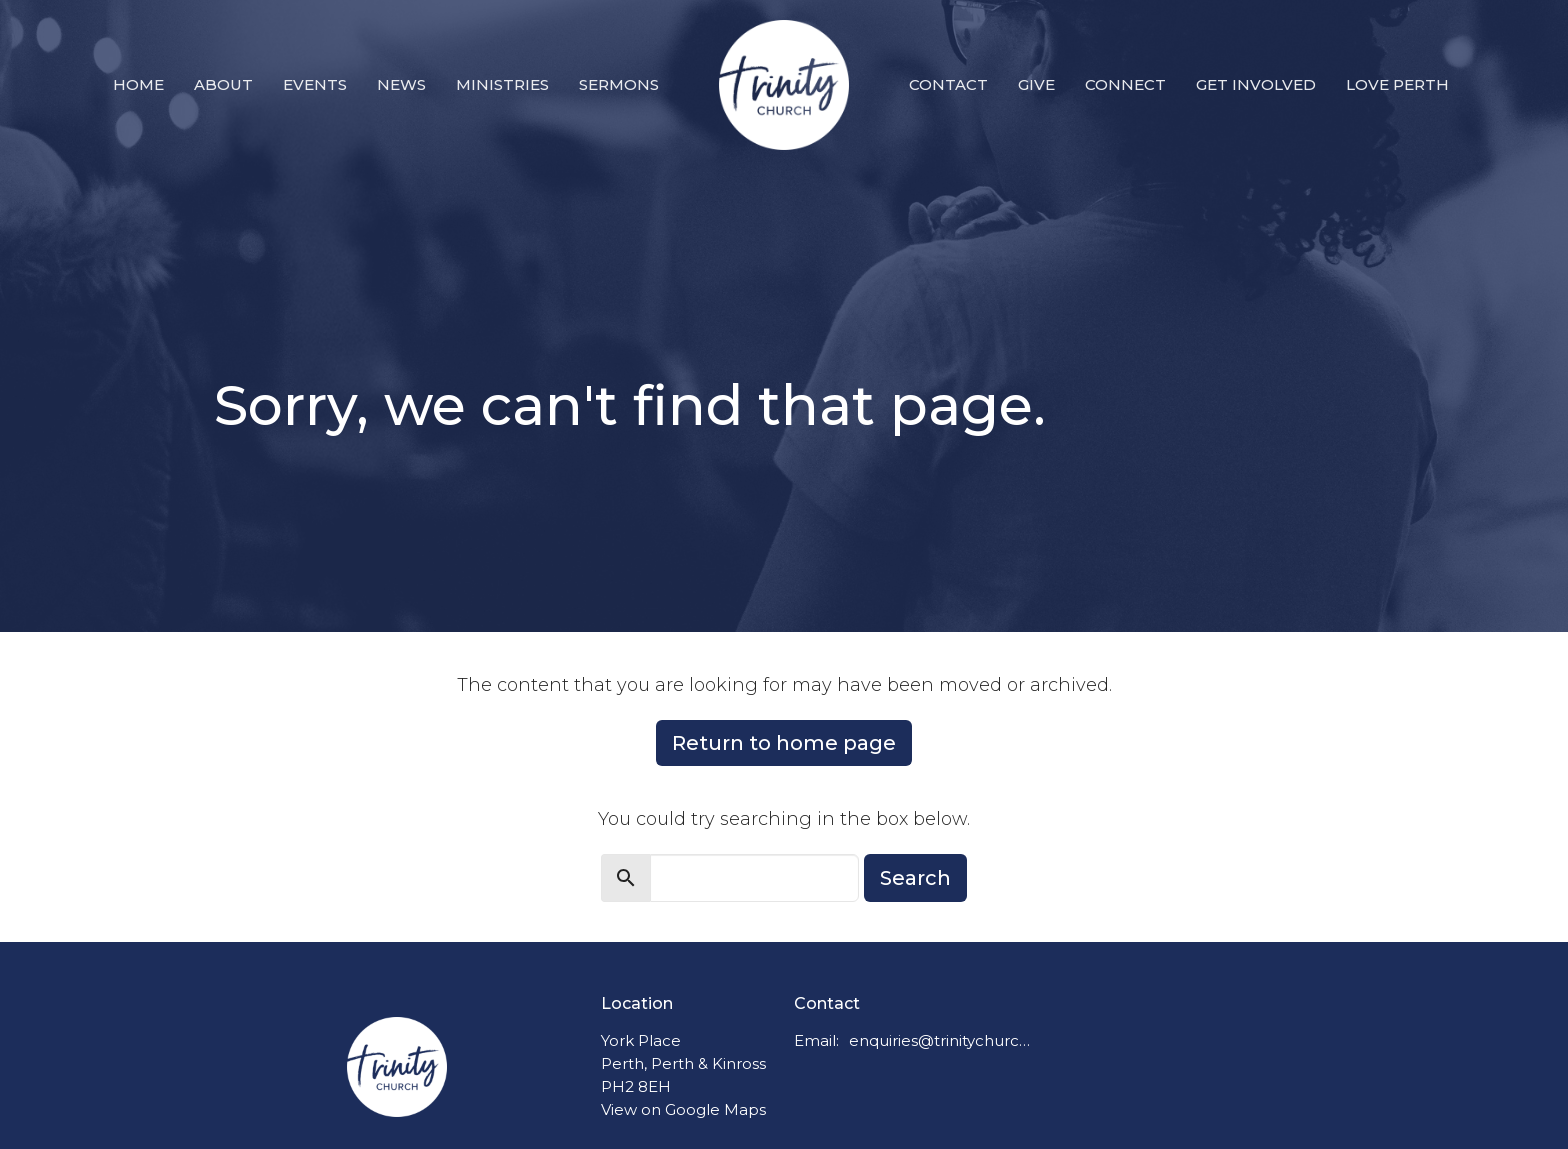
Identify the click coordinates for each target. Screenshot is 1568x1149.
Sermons (619, 84)
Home (138, 84)
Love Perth (1397, 84)
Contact (948, 84)
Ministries (502, 84)
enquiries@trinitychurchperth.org (940, 1040)
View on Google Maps (683, 1109)
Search (915, 878)
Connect (1125, 84)
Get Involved (1256, 84)
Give (1036, 84)
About (223, 84)
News (401, 84)
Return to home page (784, 743)
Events (315, 84)
